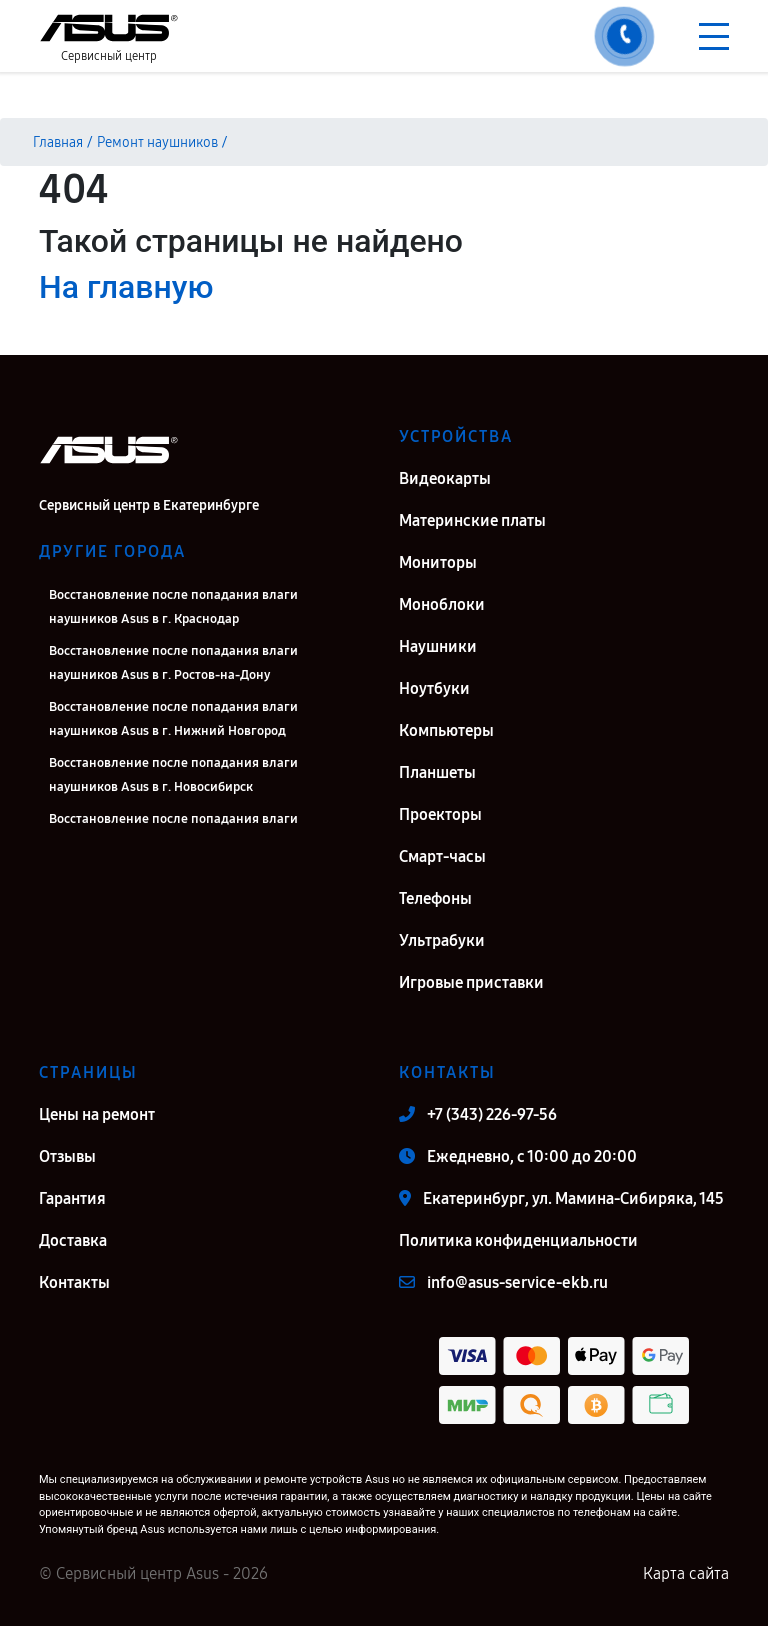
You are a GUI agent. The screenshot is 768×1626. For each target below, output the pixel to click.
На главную (126, 287)
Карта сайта (686, 1573)
